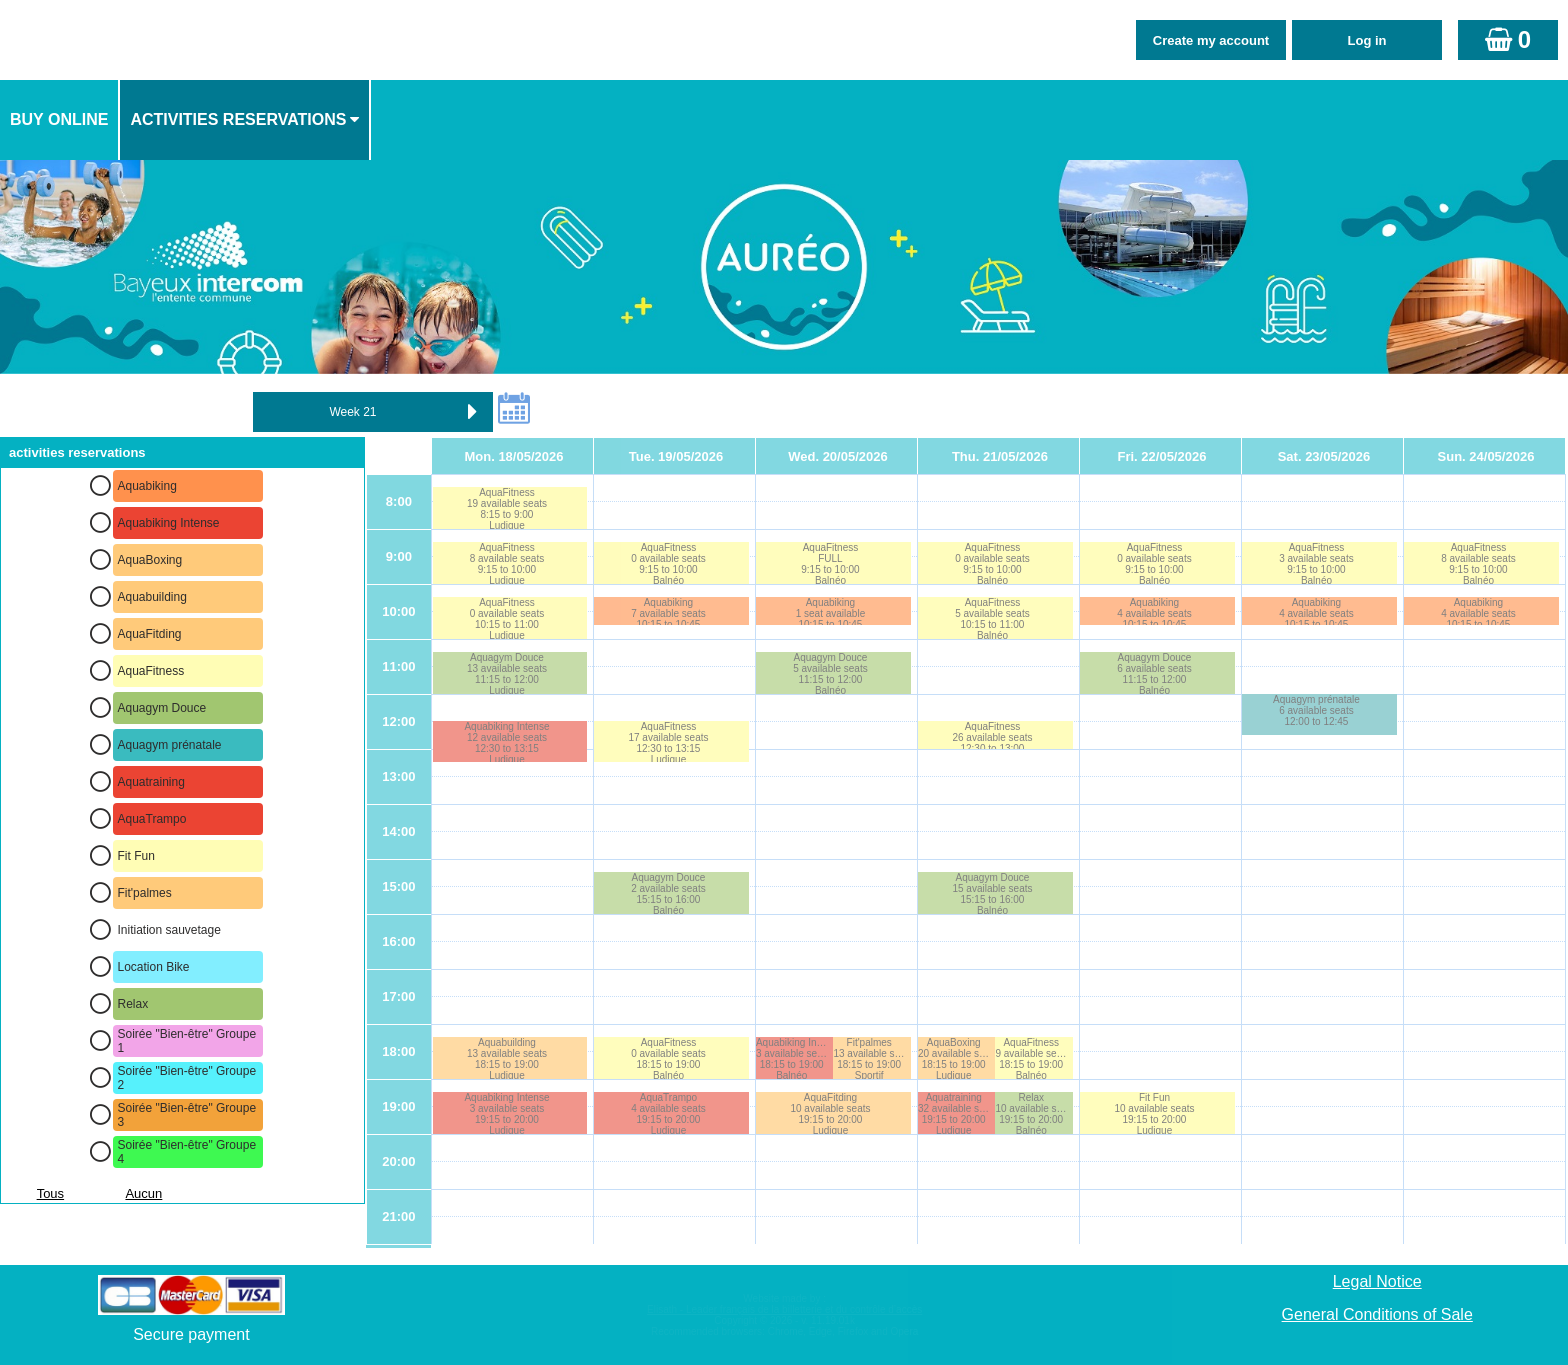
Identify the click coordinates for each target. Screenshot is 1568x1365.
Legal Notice (1377, 1281)
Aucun (143, 1193)
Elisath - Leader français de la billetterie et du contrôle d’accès (784, 1309)
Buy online (59, 119)
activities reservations (238, 119)
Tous (50, 1193)
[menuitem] (60, 120)
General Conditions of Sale (1377, 1314)
